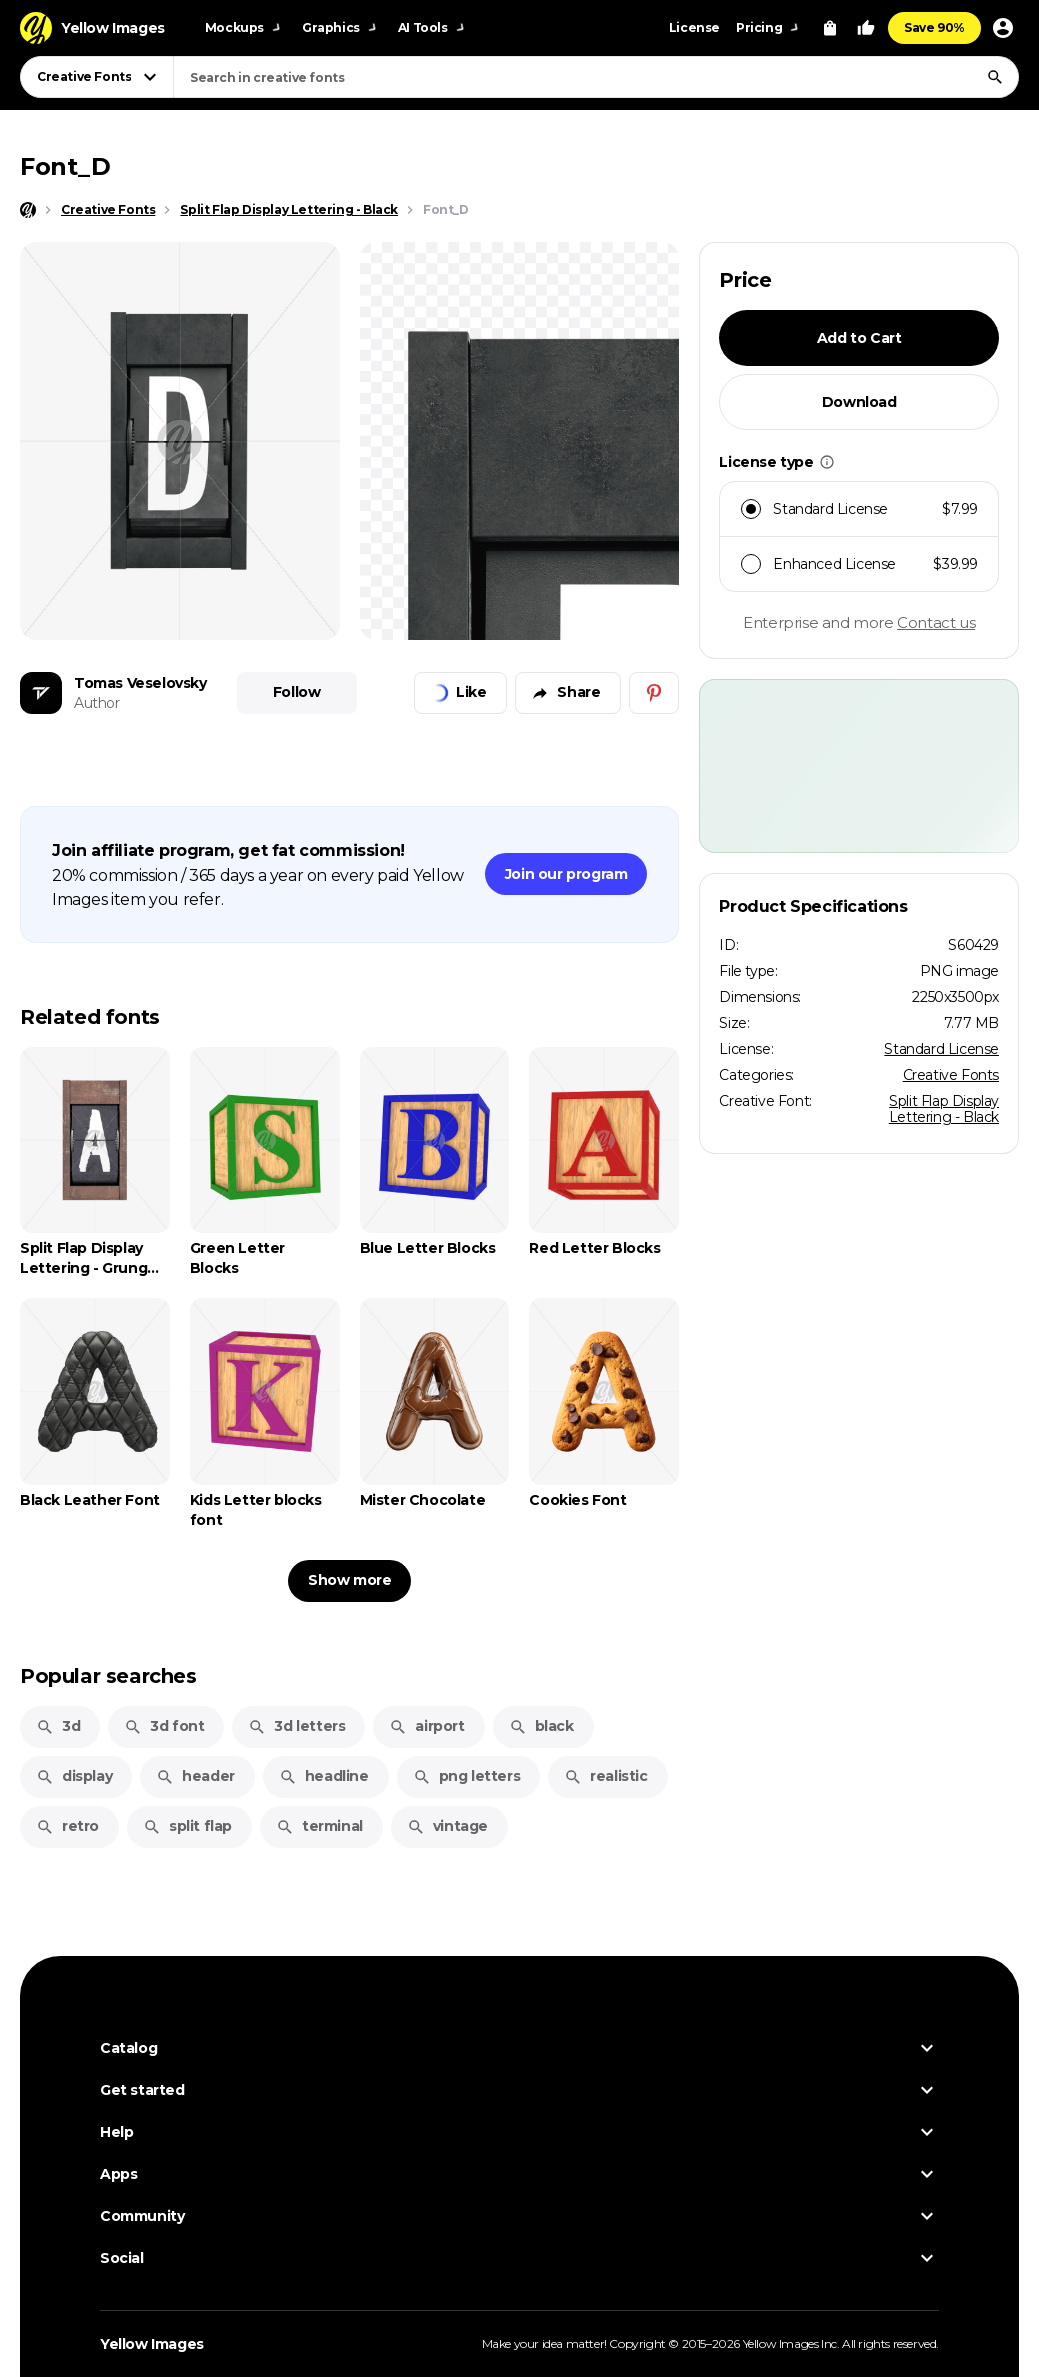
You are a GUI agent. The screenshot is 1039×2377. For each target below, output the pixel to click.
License (694, 27)
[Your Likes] (866, 28)
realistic (605, 1776)
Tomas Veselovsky (140, 683)
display (74, 1776)
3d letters (296, 1726)
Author (97, 703)
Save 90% (934, 27)
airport (426, 1726)
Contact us (936, 622)
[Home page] (28, 210)
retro (67, 1826)
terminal (319, 1826)
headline (324, 1776)
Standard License (941, 1049)
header (195, 1776)
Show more (349, 1580)
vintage (447, 1826)
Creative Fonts (951, 1075)
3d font (164, 1726)
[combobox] (596, 77)
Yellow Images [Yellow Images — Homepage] (152, 2344)
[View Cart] (830, 28)
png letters (467, 1776)
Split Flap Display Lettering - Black (944, 1109)
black (541, 1726)
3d (58, 1726)
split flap (187, 1826)
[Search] (995, 77)
